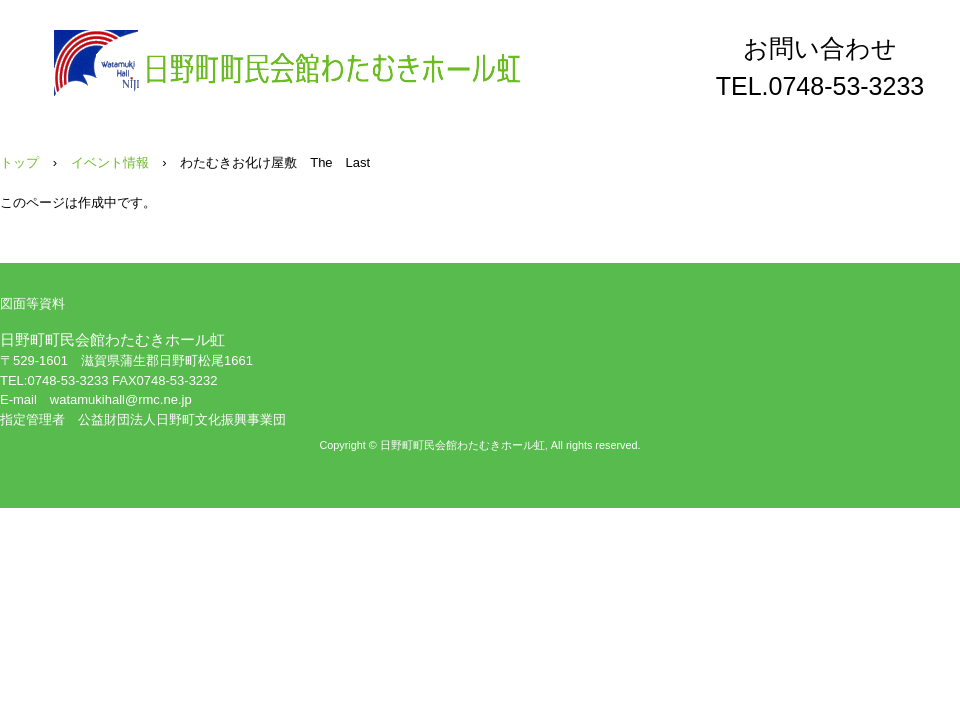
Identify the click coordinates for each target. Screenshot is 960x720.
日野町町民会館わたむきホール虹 (289, 63)
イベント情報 (110, 162)
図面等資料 (32, 303)
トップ (19, 162)
